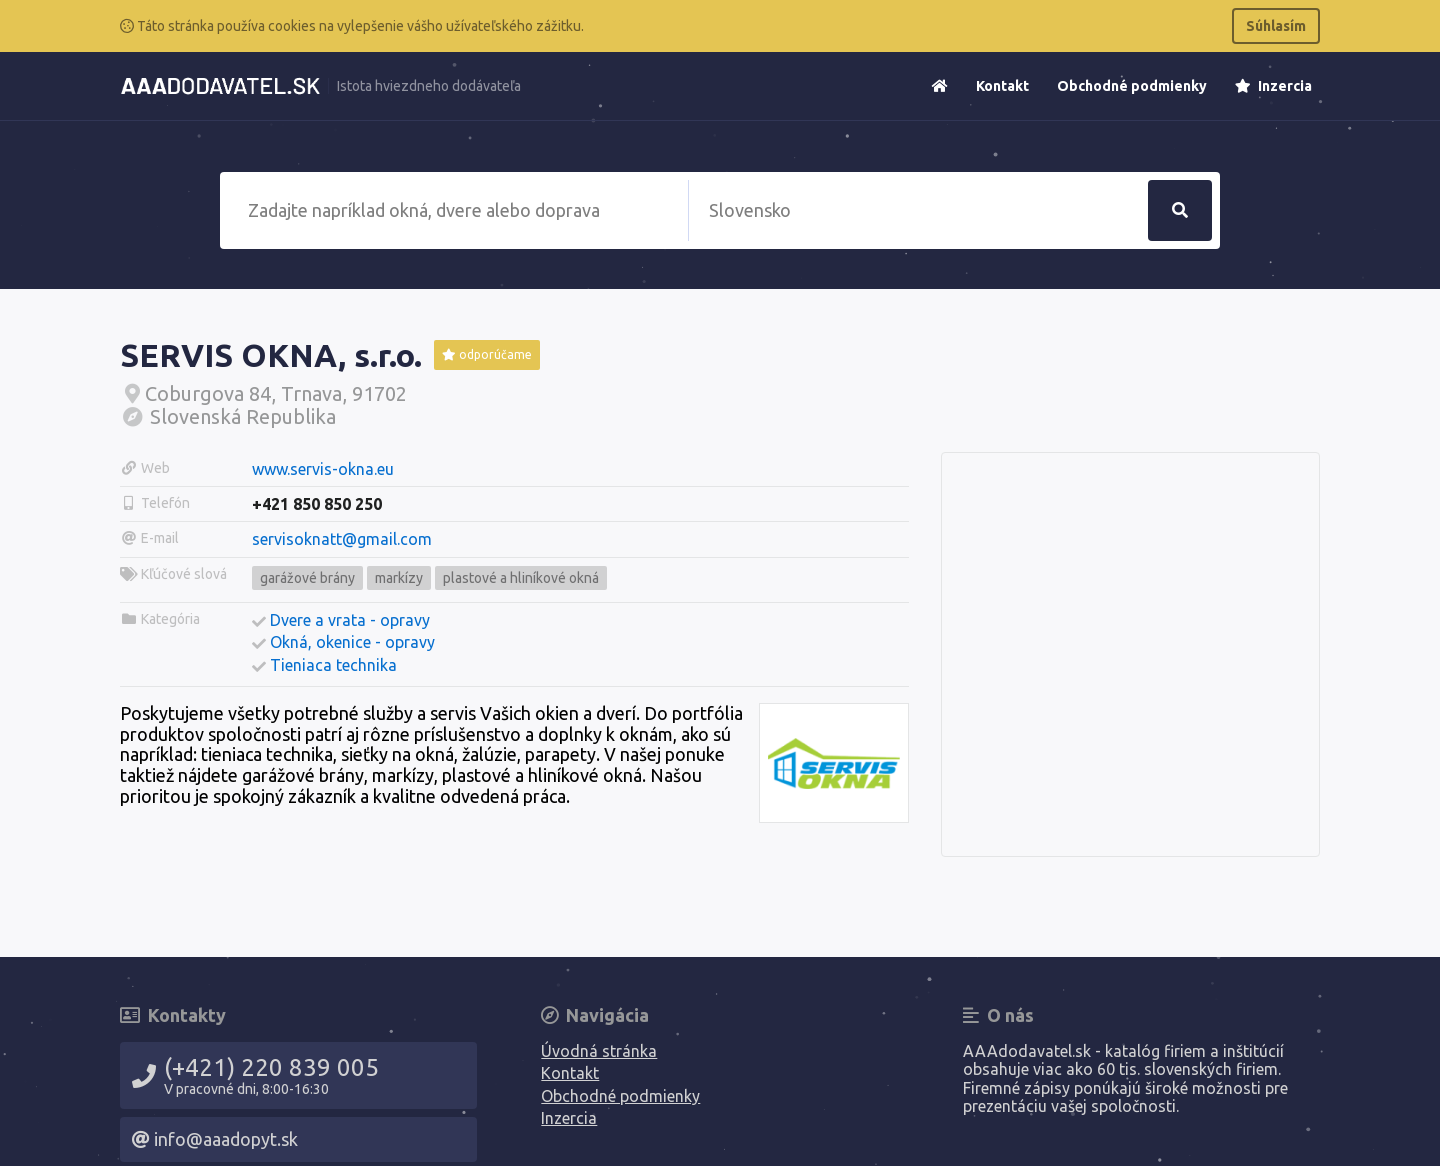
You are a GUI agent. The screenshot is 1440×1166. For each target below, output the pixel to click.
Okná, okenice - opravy (352, 642)
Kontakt (1002, 86)
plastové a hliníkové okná (521, 578)
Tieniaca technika (333, 665)
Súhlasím (1276, 26)
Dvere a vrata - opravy (350, 620)
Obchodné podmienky (1132, 86)
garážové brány (307, 578)
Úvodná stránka (599, 1051)
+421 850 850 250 (317, 504)
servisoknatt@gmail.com (342, 539)
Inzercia (1273, 86)
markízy (399, 578)
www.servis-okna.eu (323, 469)
